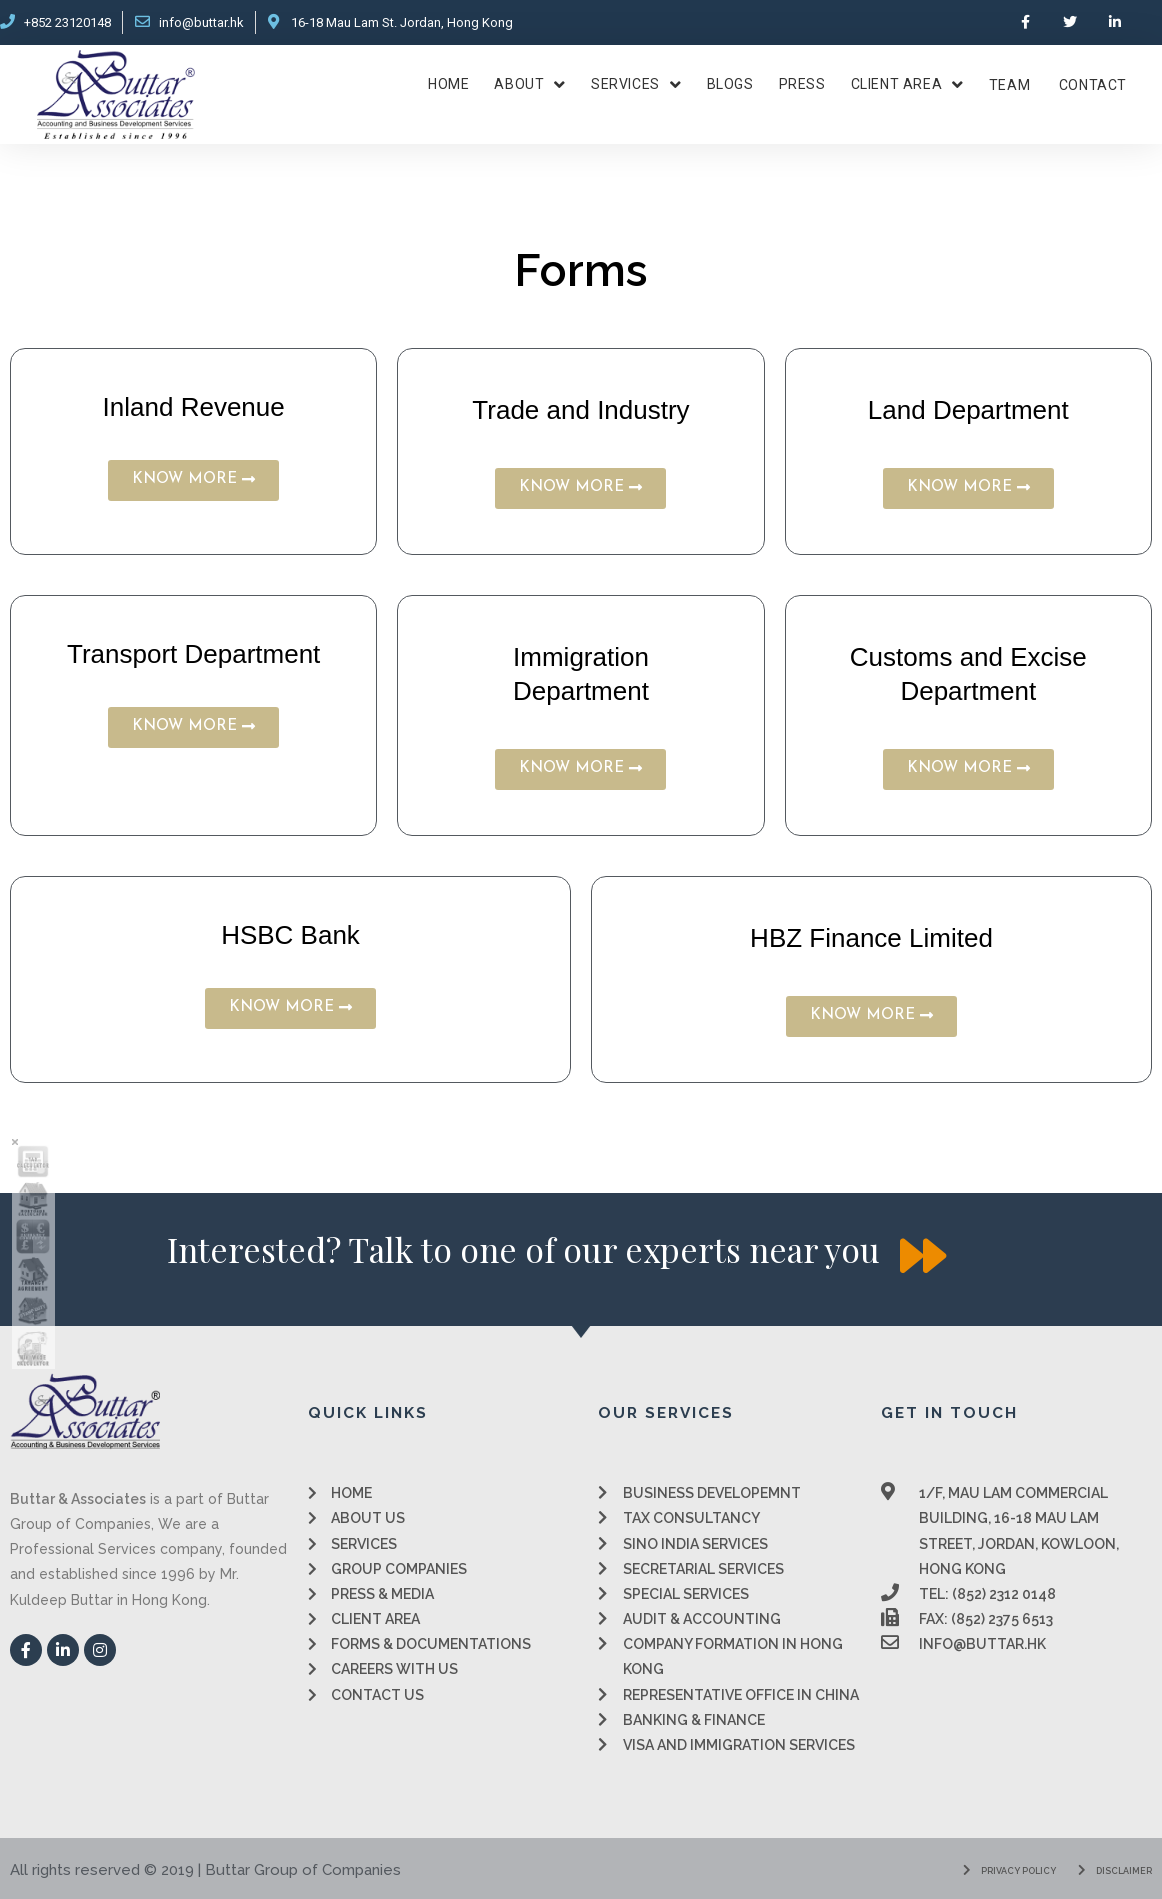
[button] (193, 480)
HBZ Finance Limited (871, 938)
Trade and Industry (580, 410)
